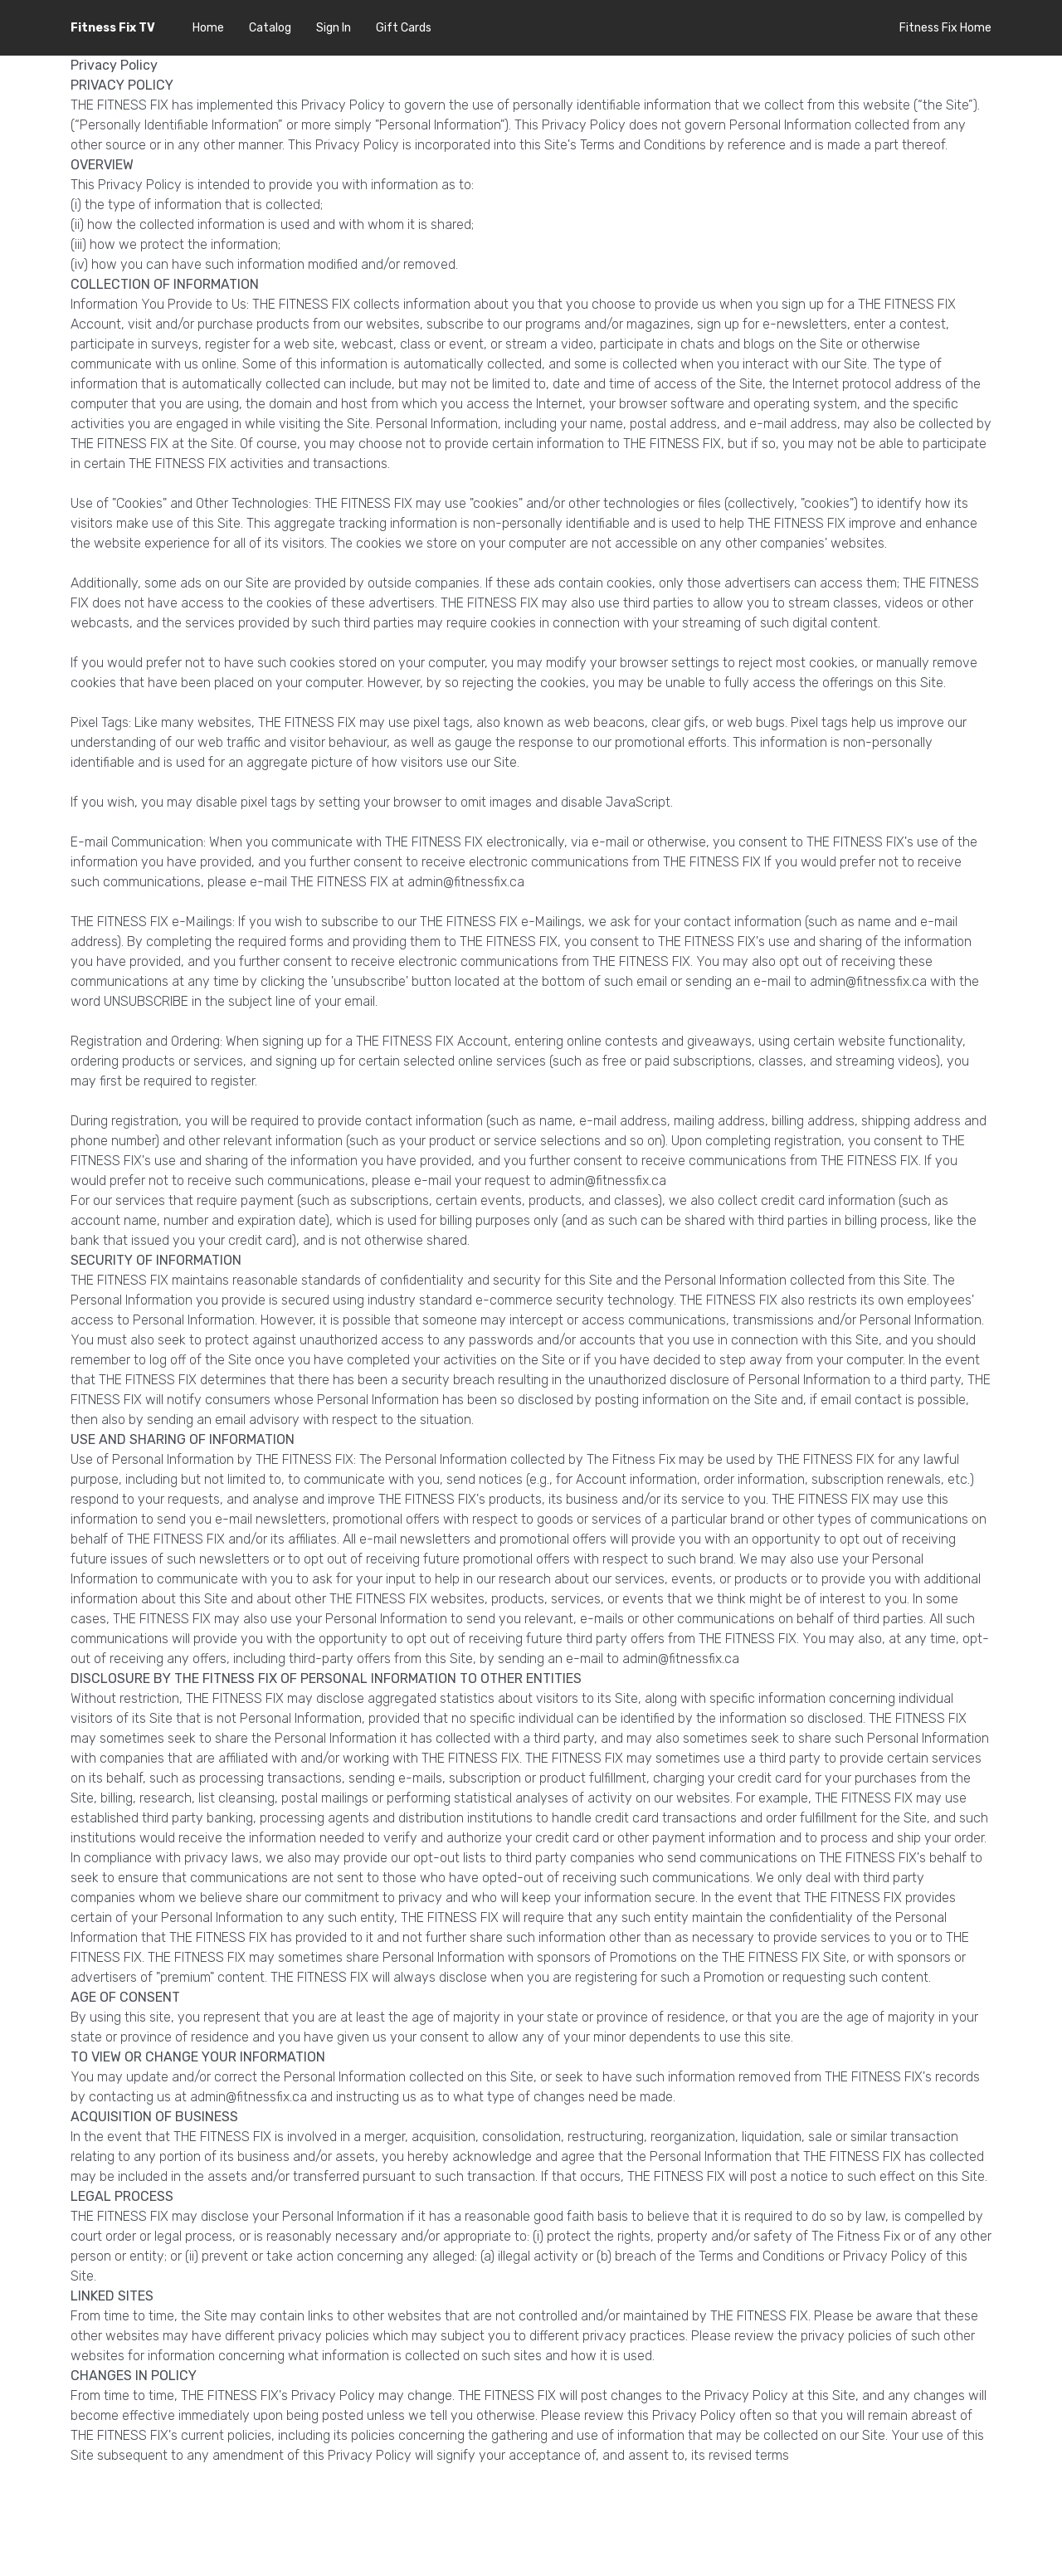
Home (208, 28)
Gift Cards (403, 28)
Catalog (270, 28)
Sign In (333, 28)
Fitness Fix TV (113, 28)
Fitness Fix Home (945, 28)
